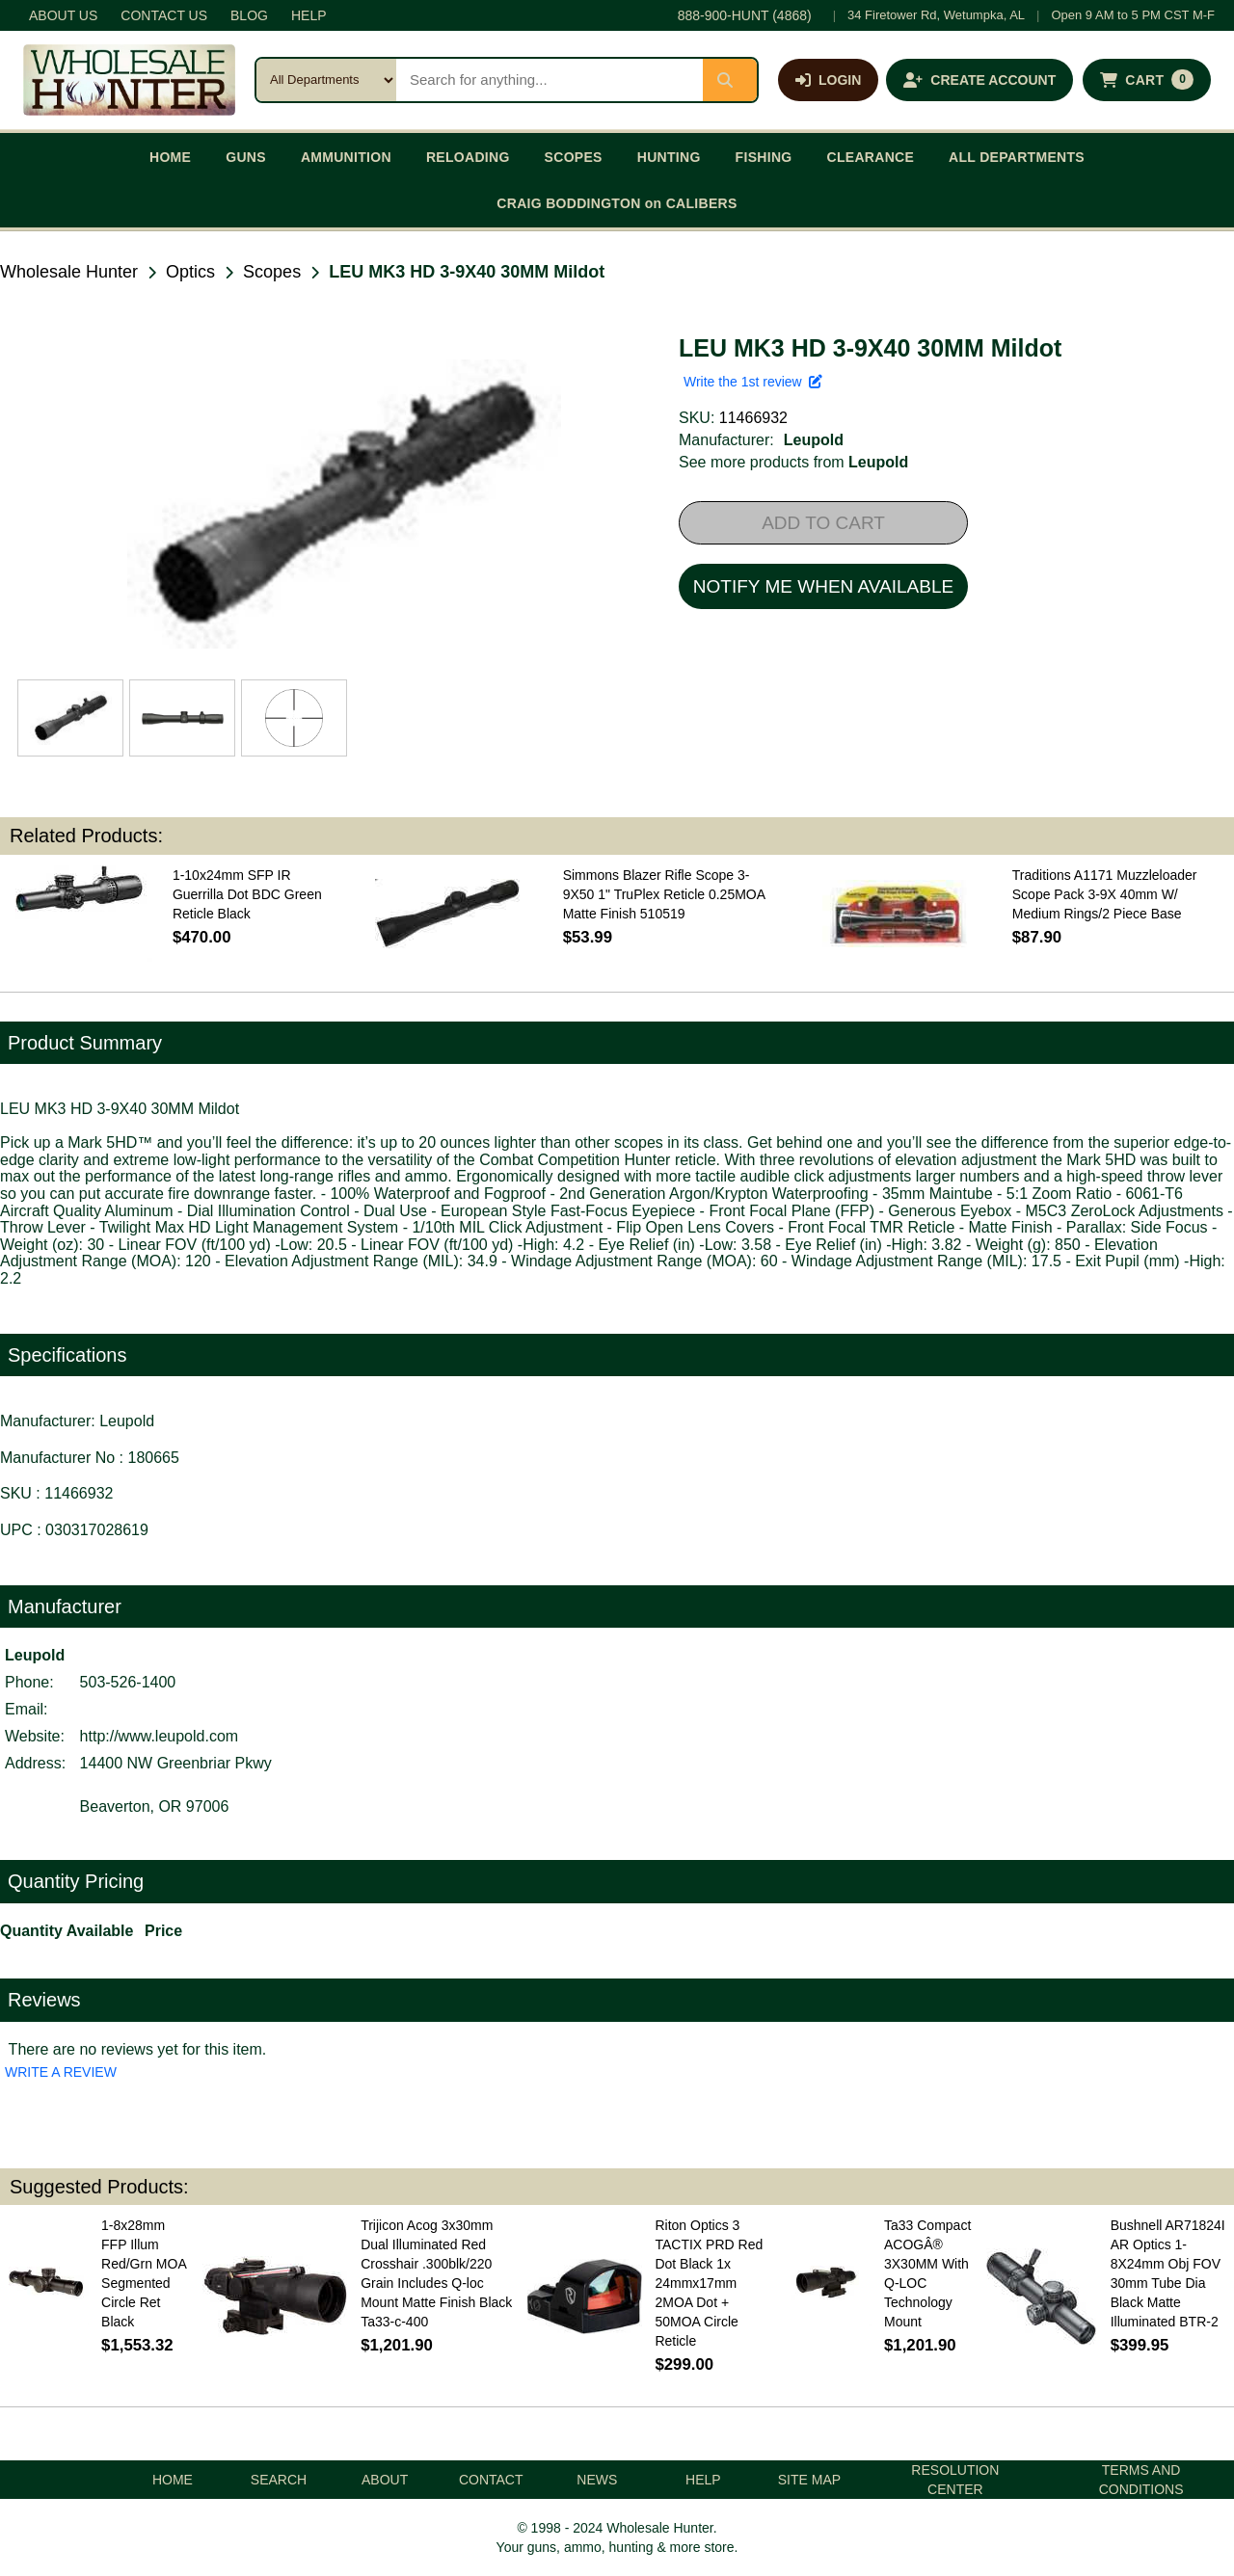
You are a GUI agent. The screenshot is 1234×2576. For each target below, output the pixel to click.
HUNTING (669, 157)
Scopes (272, 271)
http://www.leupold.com (159, 1736)
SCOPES (574, 157)
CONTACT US (164, 15)
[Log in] (828, 80)
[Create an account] (979, 80)
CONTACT (491, 2479)
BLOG (249, 15)
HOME (170, 157)
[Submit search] (730, 80)
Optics (190, 271)
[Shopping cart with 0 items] (1147, 80)
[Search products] (549, 80)
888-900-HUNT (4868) (745, 15)
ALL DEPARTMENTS (1017, 157)
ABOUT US (63, 15)
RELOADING (468, 157)
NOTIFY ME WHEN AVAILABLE (823, 586)
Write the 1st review (753, 381)
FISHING (764, 157)
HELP (309, 15)
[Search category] (326, 80)
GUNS (246, 157)
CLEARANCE (871, 157)
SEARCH (279, 2479)
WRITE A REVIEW (61, 2072)
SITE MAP (809, 2479)
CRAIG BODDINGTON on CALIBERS (616, 203)
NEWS (597, 2479)
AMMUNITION (346, 157)
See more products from (793, 462)
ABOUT (385, 2479)
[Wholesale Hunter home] (129, 80)
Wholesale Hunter (69, 271)
